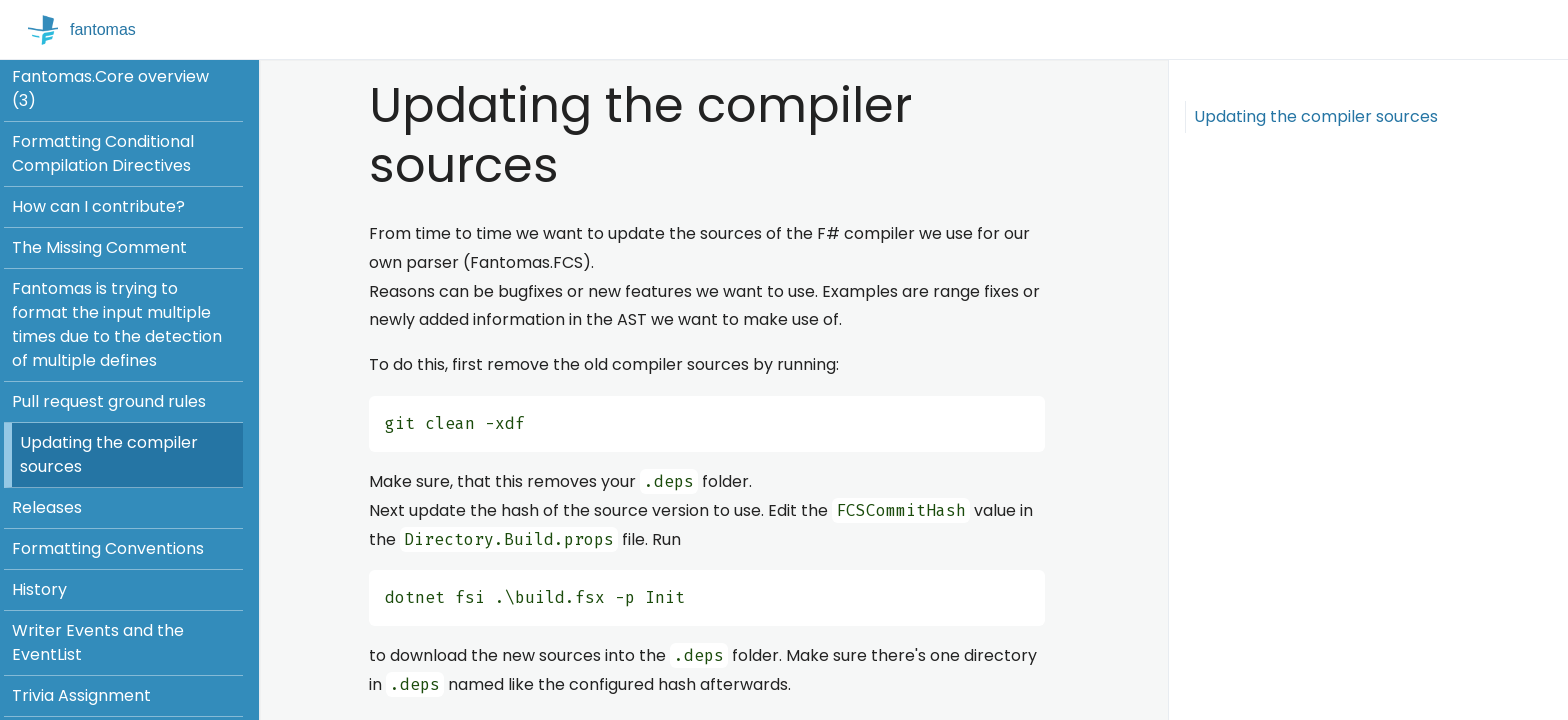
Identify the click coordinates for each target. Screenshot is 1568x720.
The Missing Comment (99, 247)
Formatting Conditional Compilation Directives (103, 153)
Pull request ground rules (109, 401)
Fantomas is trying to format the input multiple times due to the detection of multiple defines (117, 324)
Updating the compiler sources (109, 454)
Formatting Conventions (108, 548)
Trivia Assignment (81, 695)
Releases (47, 507)
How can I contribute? (98, 206)
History (39, 589)
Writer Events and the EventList (98, 642)
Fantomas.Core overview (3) (110, 88)
